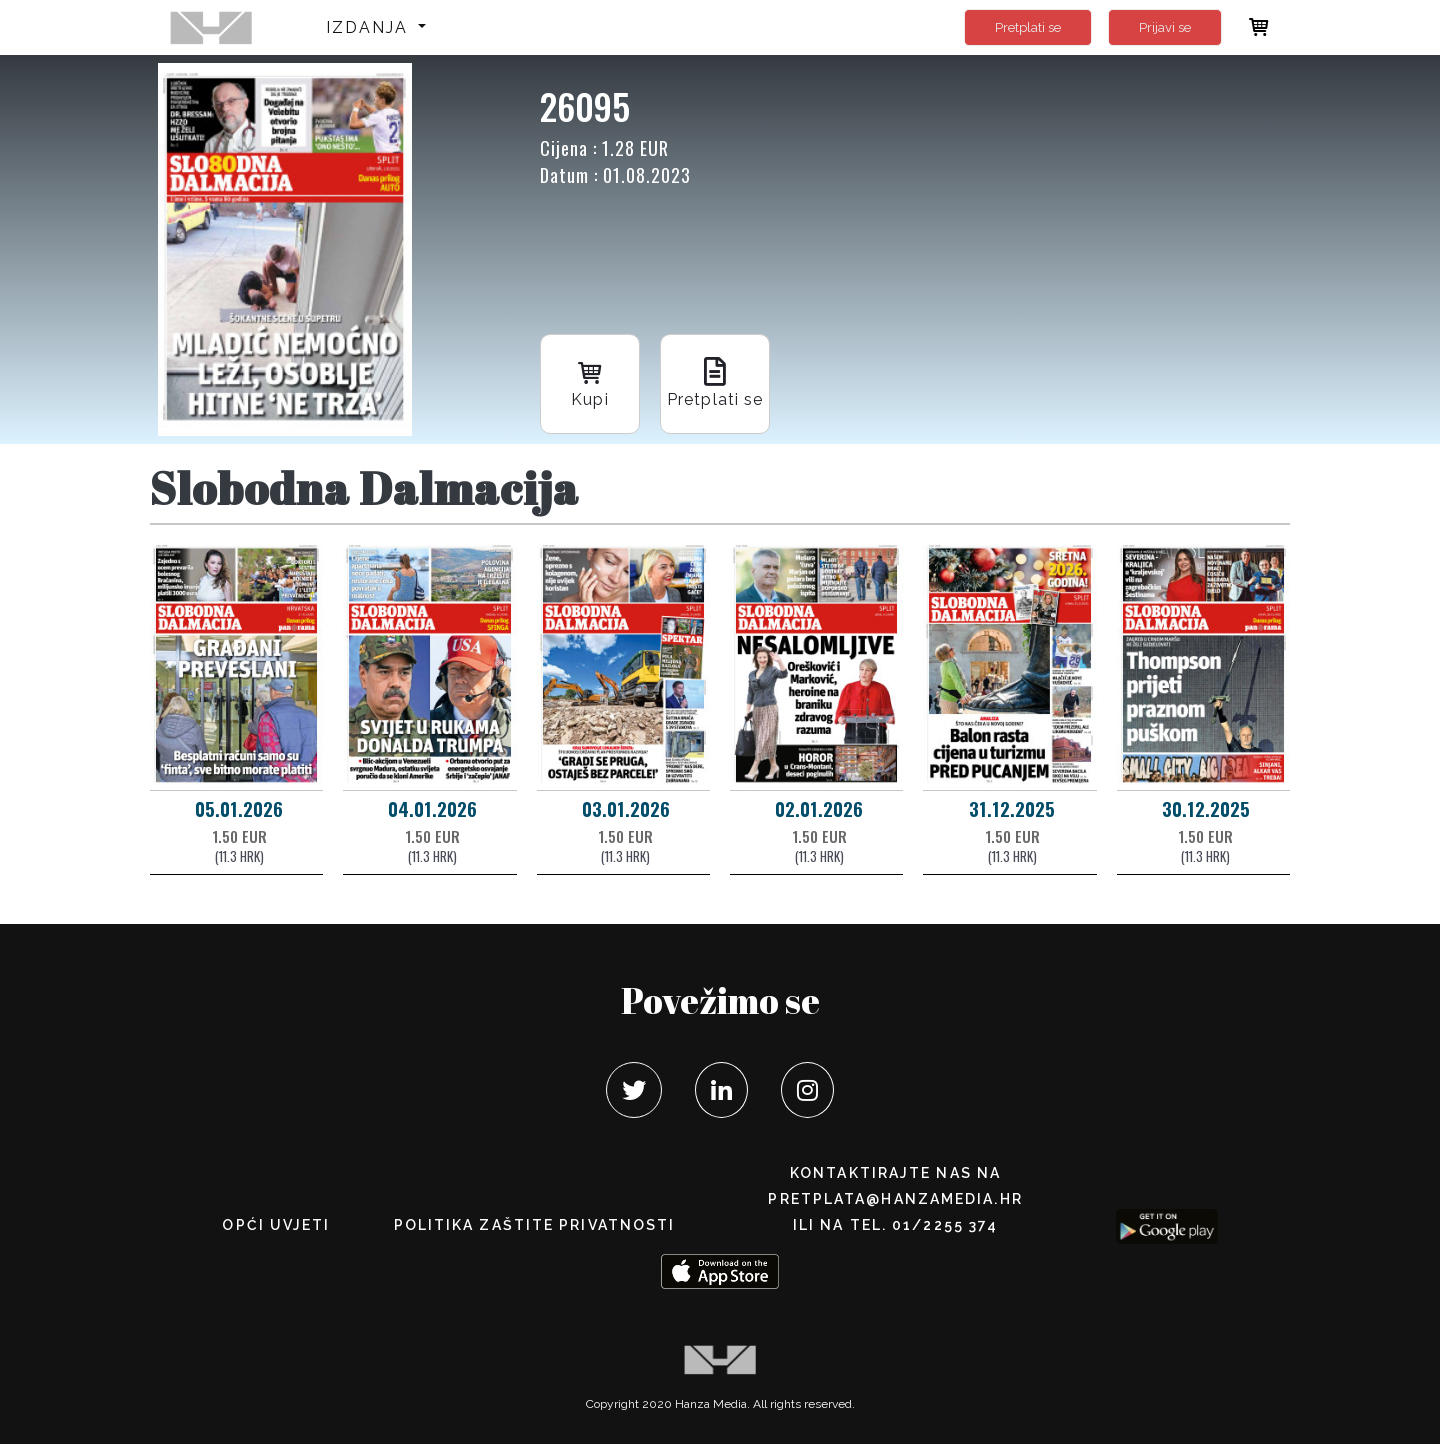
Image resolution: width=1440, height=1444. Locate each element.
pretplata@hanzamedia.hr (895, 1199)
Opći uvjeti (276, 1225)
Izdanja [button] (370, 27)
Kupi (590, 382)
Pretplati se (1028, 27)
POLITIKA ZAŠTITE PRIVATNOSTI (535, 1225)
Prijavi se (1165, 27)
